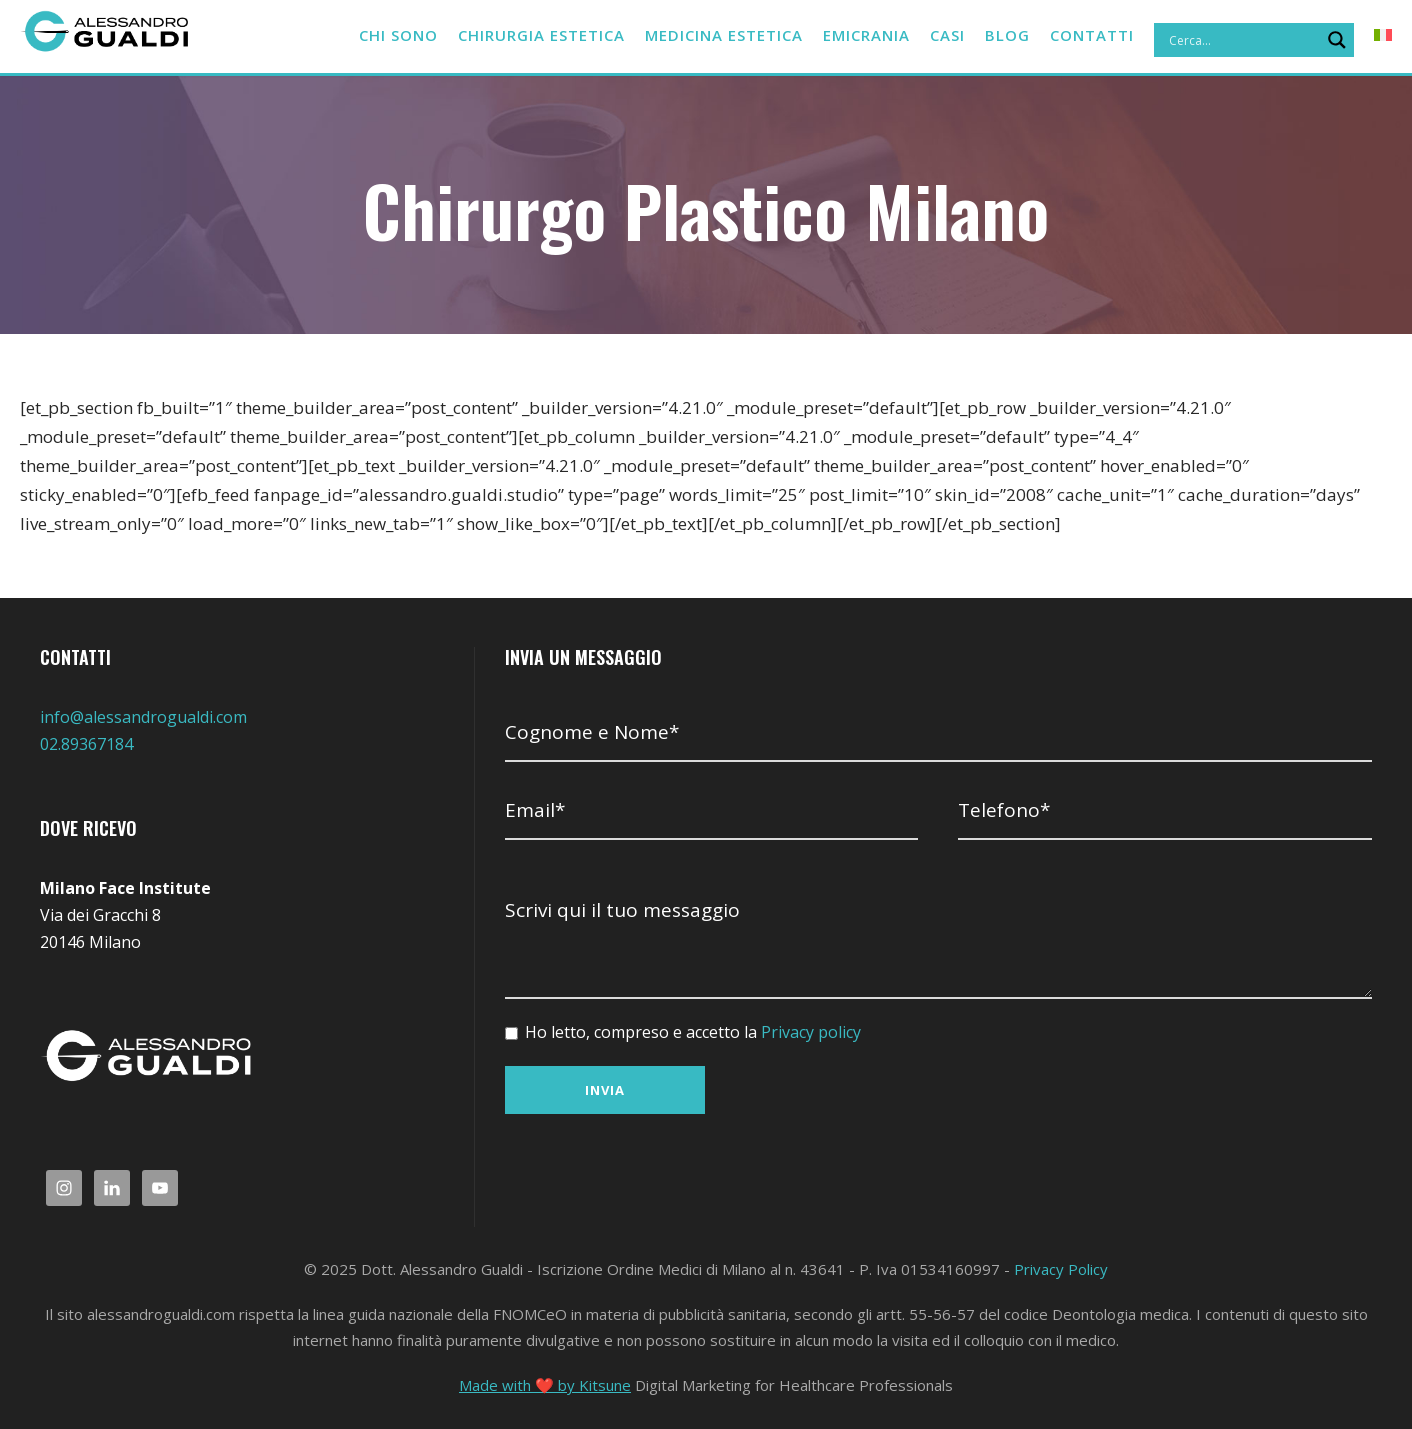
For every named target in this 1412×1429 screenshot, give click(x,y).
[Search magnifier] (1337, 40)
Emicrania (858, 35)
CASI (945, 35)
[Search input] (1242, 40)
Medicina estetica (706, 35)
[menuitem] (1383, 44)
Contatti (1093, 35)
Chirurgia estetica (511, 35)
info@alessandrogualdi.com (143, 717)
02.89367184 (86, 744)
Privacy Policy (1061, 1269)
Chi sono (360, 35)
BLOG (1008, 35)
